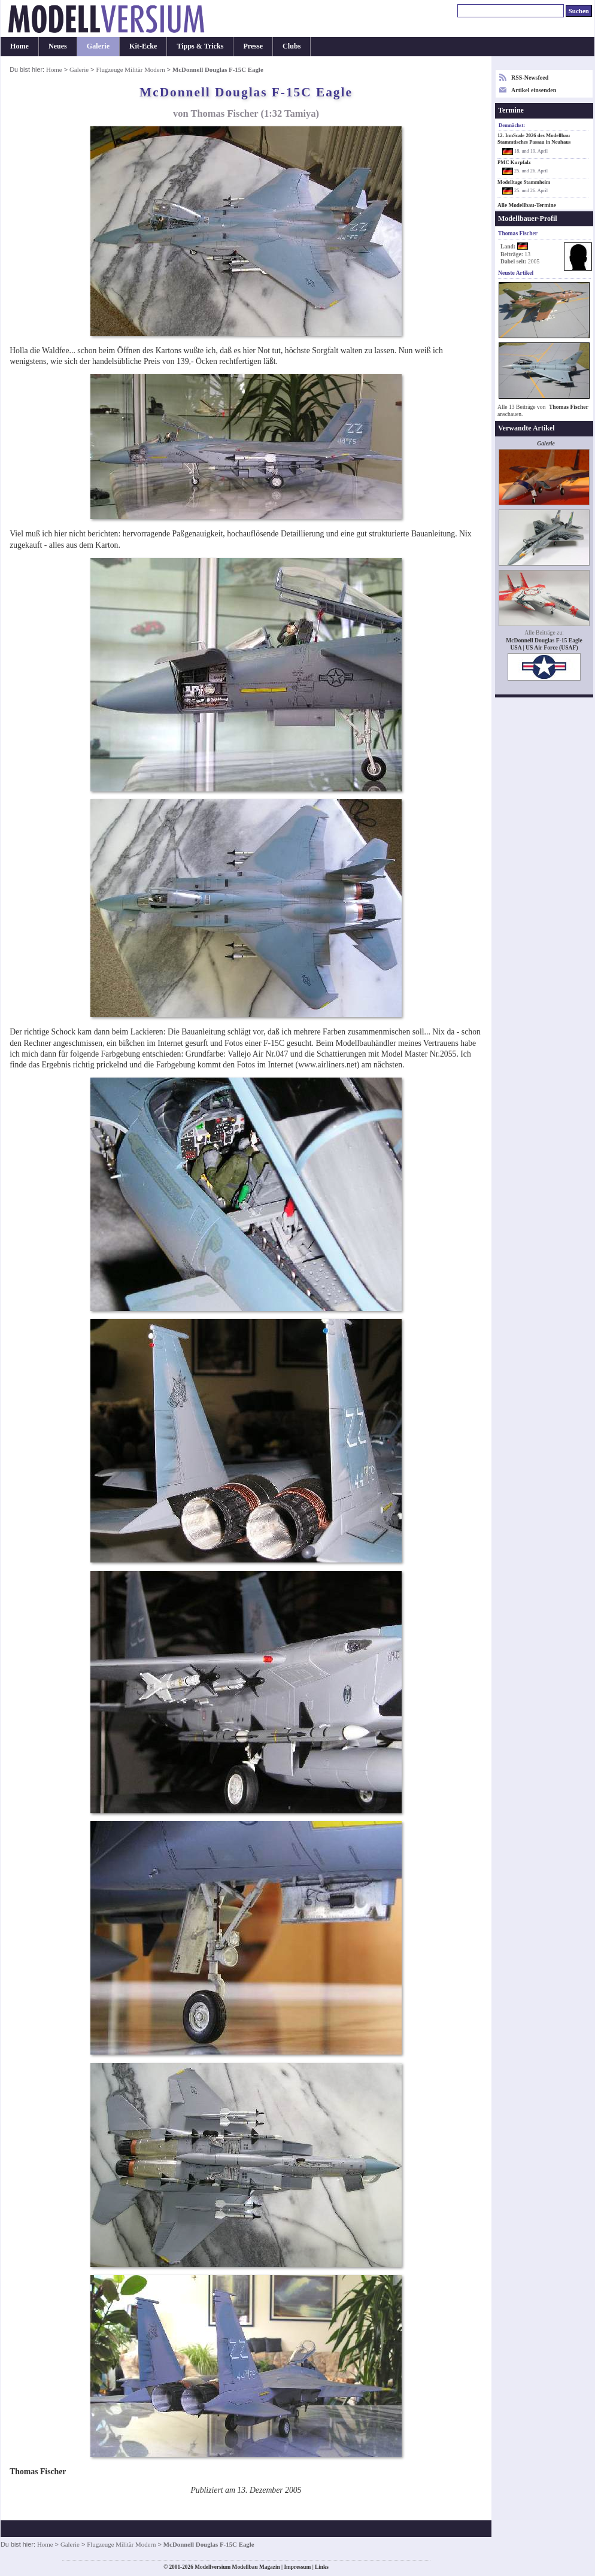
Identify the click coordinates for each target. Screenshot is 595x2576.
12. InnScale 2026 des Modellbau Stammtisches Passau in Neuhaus (533, 138)
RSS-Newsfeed (529, 77)
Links (322, 2567)
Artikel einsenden (533, 90)
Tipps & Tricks (200, 46)
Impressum (297, 2567)
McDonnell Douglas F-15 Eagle (544, 640)
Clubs (291, 46)
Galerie (98, 46)
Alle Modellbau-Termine (526, 205)
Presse (253, 46)
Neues (57, 46)
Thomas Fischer (568, 406)
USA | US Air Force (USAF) (544, 647)
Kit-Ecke (143, 46)
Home (19, 46)
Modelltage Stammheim (523, 182)
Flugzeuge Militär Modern (130, 69)
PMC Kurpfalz (514, 162)
